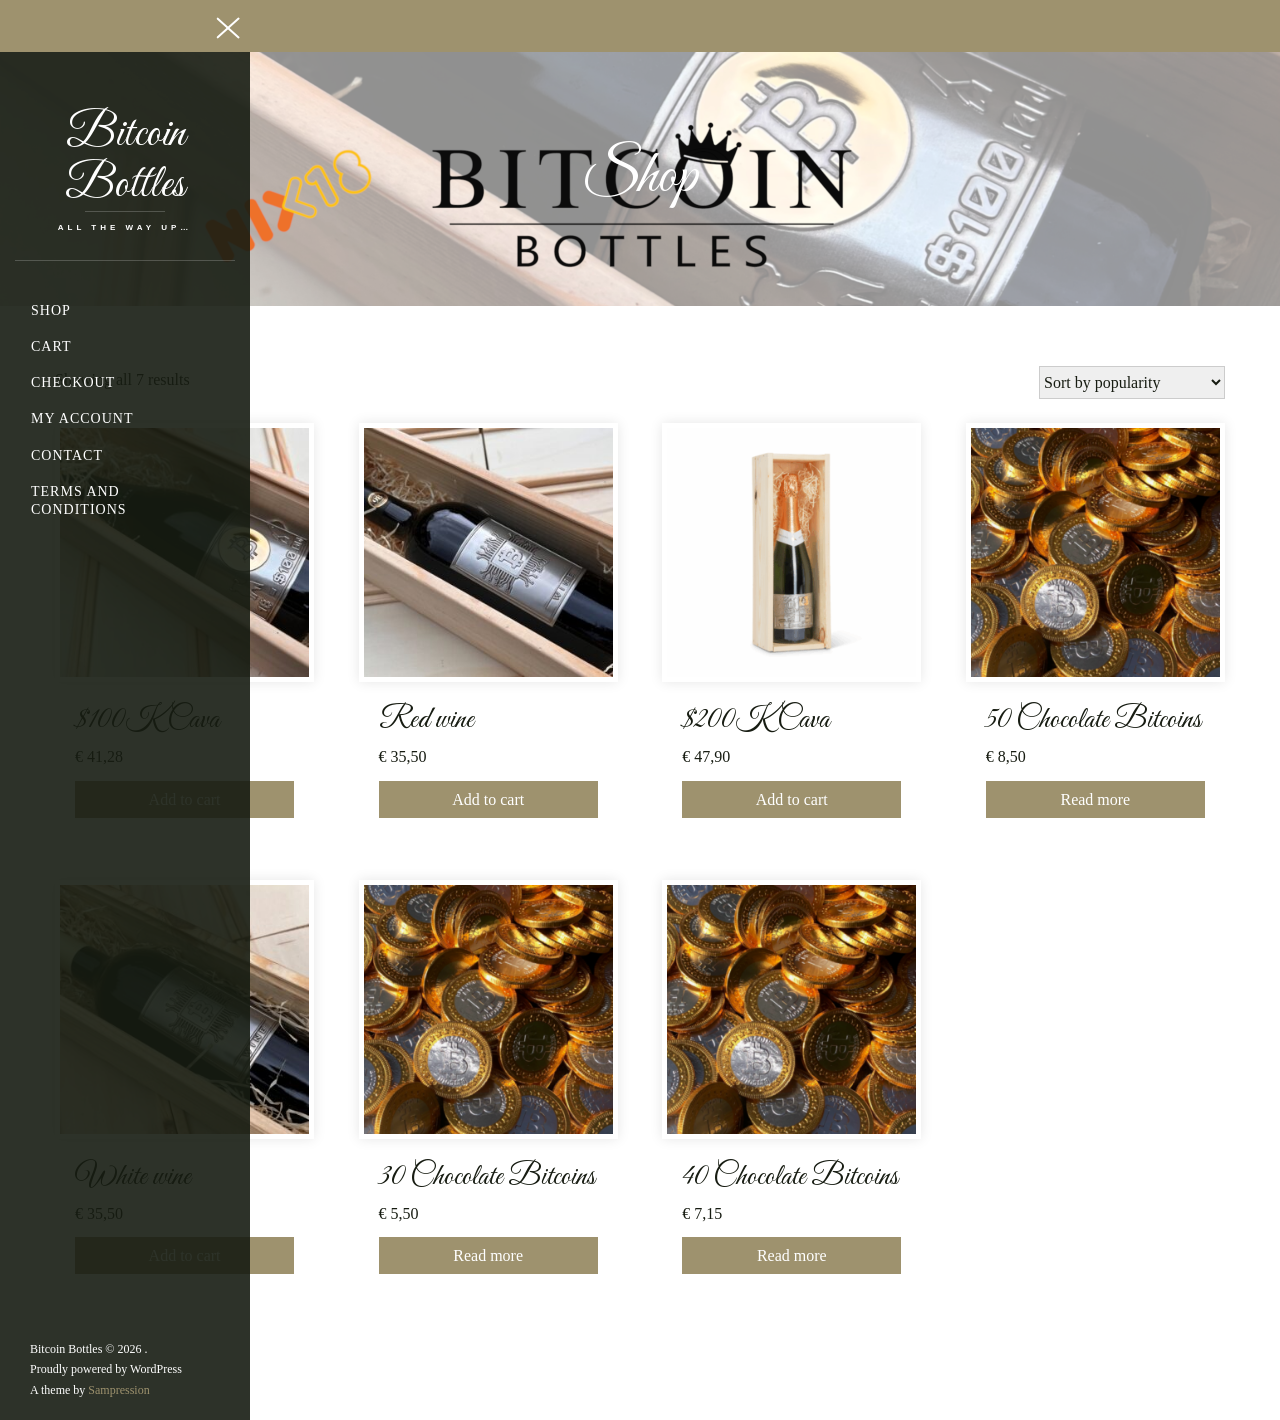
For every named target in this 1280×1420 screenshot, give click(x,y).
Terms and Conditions (79, 500)
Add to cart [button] (488, 799)
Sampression (118, 1390)
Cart (51, 346)
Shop (51, 310)
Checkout (73, 382)
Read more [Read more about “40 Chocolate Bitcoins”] (792, 1255)
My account (82, 418)
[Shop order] (1132, 382)
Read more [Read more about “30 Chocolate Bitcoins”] (488, 1255)
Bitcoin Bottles (125, 160)
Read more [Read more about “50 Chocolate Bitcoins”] (1095, 799)
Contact (67, 455)
